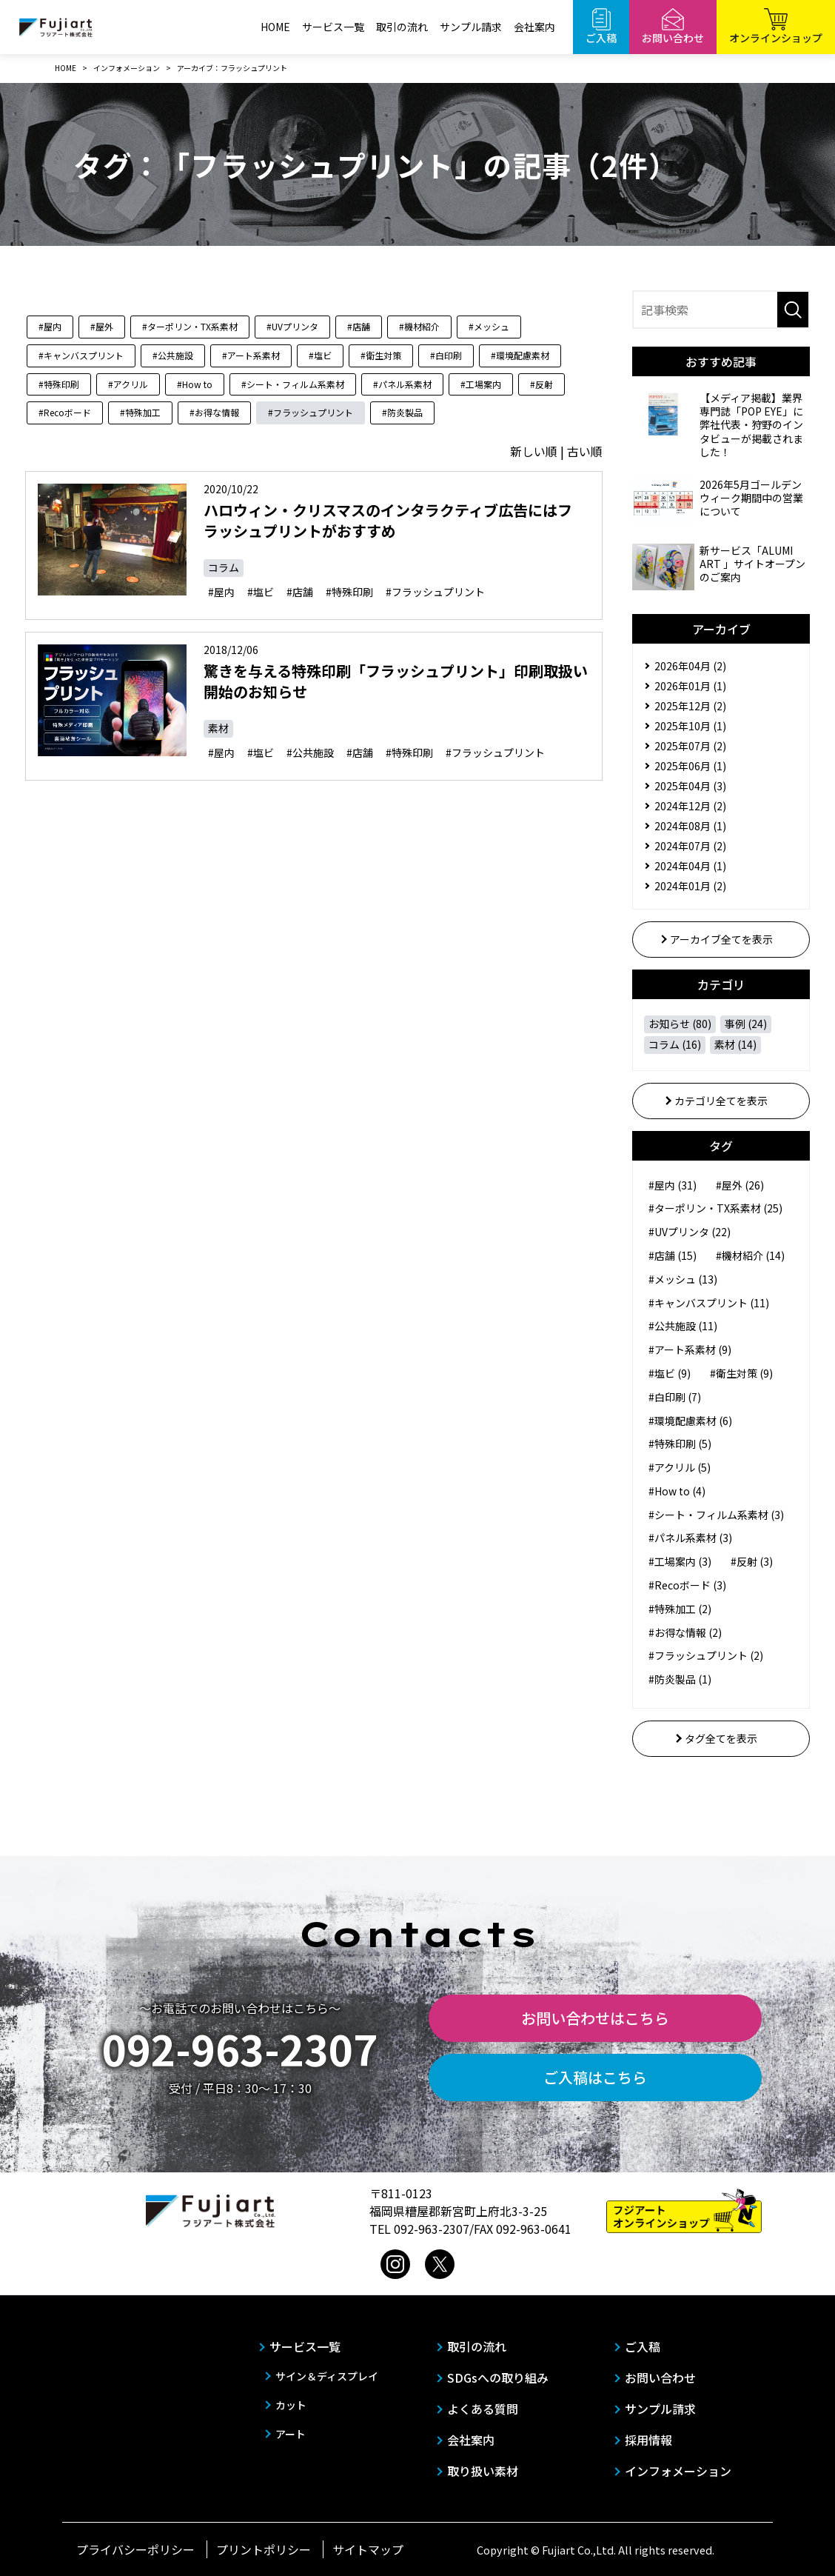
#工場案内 (480, 384)
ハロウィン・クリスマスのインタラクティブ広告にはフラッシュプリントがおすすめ (388, 520)
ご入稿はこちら (595, 2077)
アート (290, 2433)
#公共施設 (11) (682, 1325)
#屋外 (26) (740, 1185)
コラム (223, 567)
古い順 (585, 451)
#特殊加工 (140, 412)
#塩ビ (320, 355)
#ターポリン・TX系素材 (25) (715, 1208)
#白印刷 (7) (674, 1396)
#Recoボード (64, 412)
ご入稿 (642, 2346)
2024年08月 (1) (690, 825)
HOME (275, 26)
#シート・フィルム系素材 (292, 384)
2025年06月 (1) (690, 765)
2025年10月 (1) (690, 725)
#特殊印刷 (58, 384)
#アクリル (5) (679, 1467)
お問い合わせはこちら (595, 2018)
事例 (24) (746, 1023)
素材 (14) (735, 1044)
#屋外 (101, 326)
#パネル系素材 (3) (690, 1537)
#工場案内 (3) (679, 1561)
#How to (194, 384)
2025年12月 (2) (690, 705)
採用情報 (648, 2440)
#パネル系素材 (402, 384)
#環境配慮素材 (520, 355)
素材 (218, 728)
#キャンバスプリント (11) (708, 1302)
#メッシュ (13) (682, 1279)
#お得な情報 (214, 412)
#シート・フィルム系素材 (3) (716, 1514)
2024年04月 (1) (690, 865)
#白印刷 (446, 355)
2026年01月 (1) (690, 685)
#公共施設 (172, 355)
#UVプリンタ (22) (689, 1231)
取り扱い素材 (482, 2471)
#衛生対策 (381, 355)
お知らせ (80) (679, 1023)
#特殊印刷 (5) (679, 1443)
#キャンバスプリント (81, 355)
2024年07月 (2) (690, 845)
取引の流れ (402, 26)
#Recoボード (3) (687, 1585)
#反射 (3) (752, 1561)
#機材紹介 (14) (750, 1255)
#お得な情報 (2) (685, 1632)
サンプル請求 (471, 26)
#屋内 (49, 326)
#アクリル (128, 384)
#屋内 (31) (672, 1185)
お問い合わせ (660, 2377)
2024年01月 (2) (690, 885)
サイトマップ (367, 2549)
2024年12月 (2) (690, 805)
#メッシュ (489, 326)
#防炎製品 (402, 412)
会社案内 (534, 26)
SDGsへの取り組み (498, 2377)
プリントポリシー (263, 2549)
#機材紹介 (419, 326)
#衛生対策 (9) (741, 1373)
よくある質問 (482, 2408)
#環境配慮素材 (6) (690, 1420)
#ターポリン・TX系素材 (190, 326)
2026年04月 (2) (690, 665)
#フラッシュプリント (310, 412)
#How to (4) (676, 1491)
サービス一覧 (333, 26)
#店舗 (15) (672, 1255)
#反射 (541, 384)
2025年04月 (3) (690, 785)
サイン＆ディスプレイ (326, 2376)
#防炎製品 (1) (679, 1679)
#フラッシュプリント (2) (705, 1655)
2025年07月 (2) (690, 745)
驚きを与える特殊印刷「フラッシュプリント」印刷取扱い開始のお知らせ (396, 681)
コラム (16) (674, 1044)
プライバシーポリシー (135, 2549)
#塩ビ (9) (669, 1373)
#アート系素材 (251, 355)
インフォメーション (678, 2471)
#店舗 (358, 326)
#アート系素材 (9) (689, 1349)
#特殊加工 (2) (679, 1608)
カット (290, 2405)
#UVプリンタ (292, 326)
